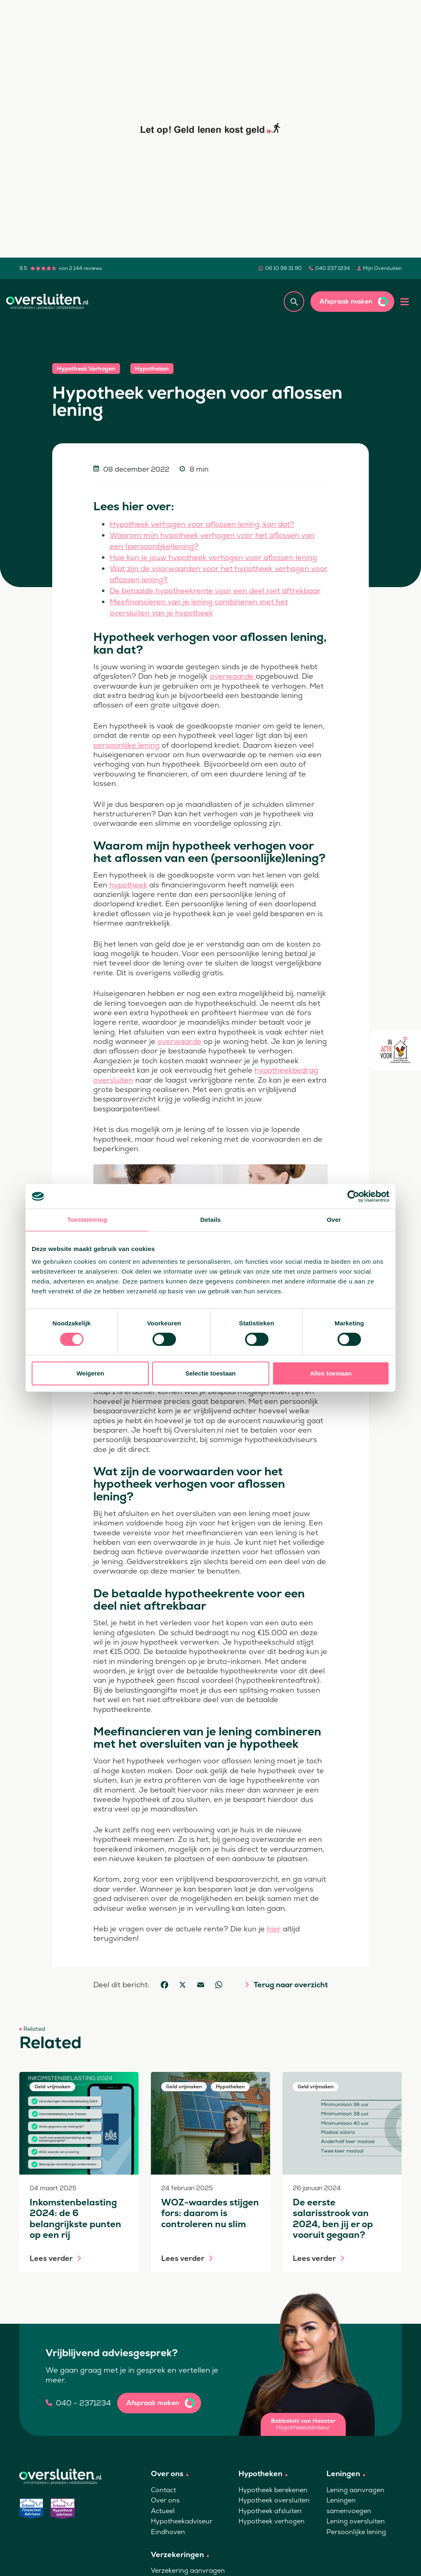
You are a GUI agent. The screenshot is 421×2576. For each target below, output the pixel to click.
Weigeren (90, 1373)
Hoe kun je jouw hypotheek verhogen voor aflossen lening (213, 557)
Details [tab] (210, 1219)
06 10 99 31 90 (283, 268)
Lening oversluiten (355, 2521)
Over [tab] (334, 1219)
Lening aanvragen (355, 2490)
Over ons (165, 2500)
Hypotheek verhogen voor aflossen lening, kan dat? (202, 524)
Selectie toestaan (210, 1373)
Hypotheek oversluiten (274, 2500)
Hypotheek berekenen (273, 2490)
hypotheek (128, 884)
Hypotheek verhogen (271, 2521)
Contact (163, 2490)
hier (274, 1928)
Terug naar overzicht (291, 1984)
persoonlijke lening (126, 745)
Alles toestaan (331, 1373)
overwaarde (233, 676)
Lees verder (51, 2258)
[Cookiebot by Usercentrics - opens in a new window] (353, 1196)
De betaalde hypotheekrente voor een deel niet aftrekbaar (215, 590)
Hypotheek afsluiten (270, 2511)
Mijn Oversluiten (382, 268)
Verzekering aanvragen (188, 2570)
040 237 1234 (332, 268)
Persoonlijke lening (356, 2532)
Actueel (163, 2511)
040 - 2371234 (83, 2403)
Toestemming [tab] (87, 1219)
